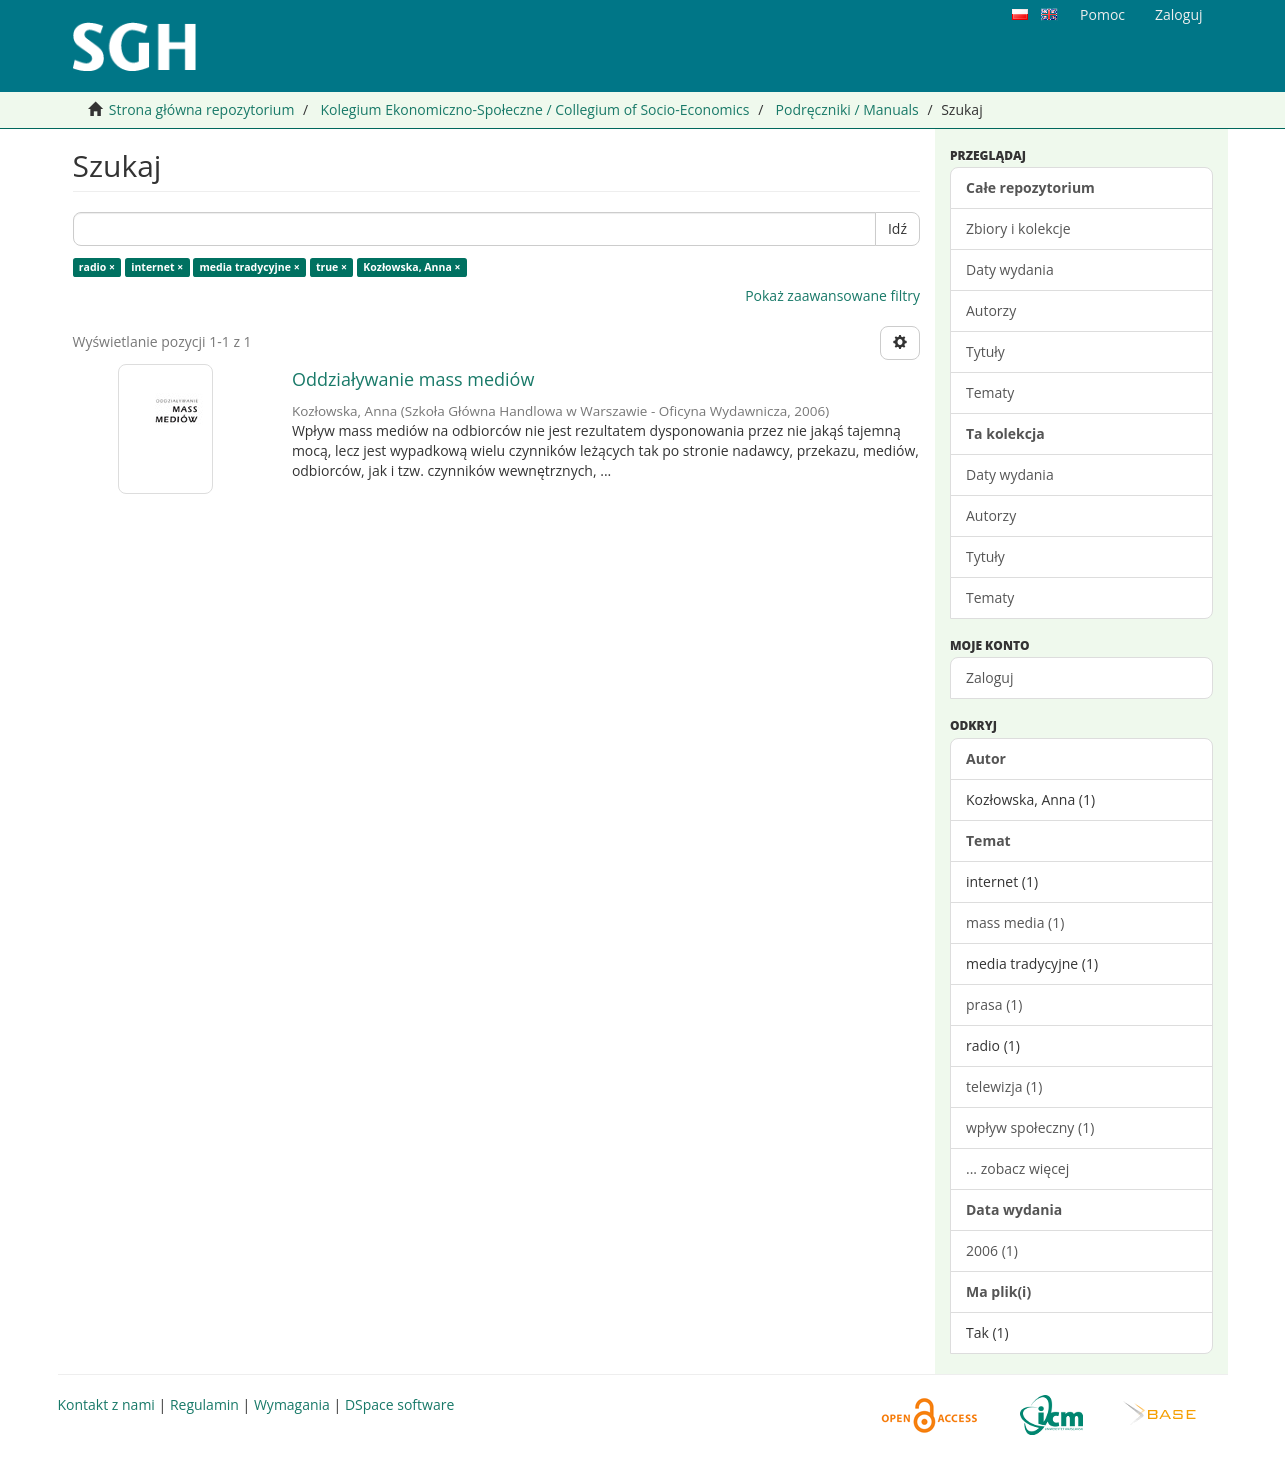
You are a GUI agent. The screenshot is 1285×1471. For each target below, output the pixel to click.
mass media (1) (1015, 922)
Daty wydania (1010, 269)
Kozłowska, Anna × (411, 267)
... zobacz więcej (1017, 1168)
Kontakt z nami (106, 1404)
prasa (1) (994, 1004)
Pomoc (1102, 14)
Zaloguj (989, 677)
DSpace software (399, 1404)
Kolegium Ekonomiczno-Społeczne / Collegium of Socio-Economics (534, 109)
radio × (97, 267)
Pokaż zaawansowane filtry (832, 295)
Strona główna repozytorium (202, 109)
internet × (157, 267)
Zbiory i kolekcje (1018, 228)
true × (331, 267)
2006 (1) (992, 1250)
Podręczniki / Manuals (847, 109)
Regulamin (204, 1404)
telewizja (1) (1004, 1086)
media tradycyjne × (250, 267)
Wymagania (292, 1404)
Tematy (990, 392)
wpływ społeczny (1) (1030, 1127)
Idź (897, 228)
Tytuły (985, 351)
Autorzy (991, 310)
